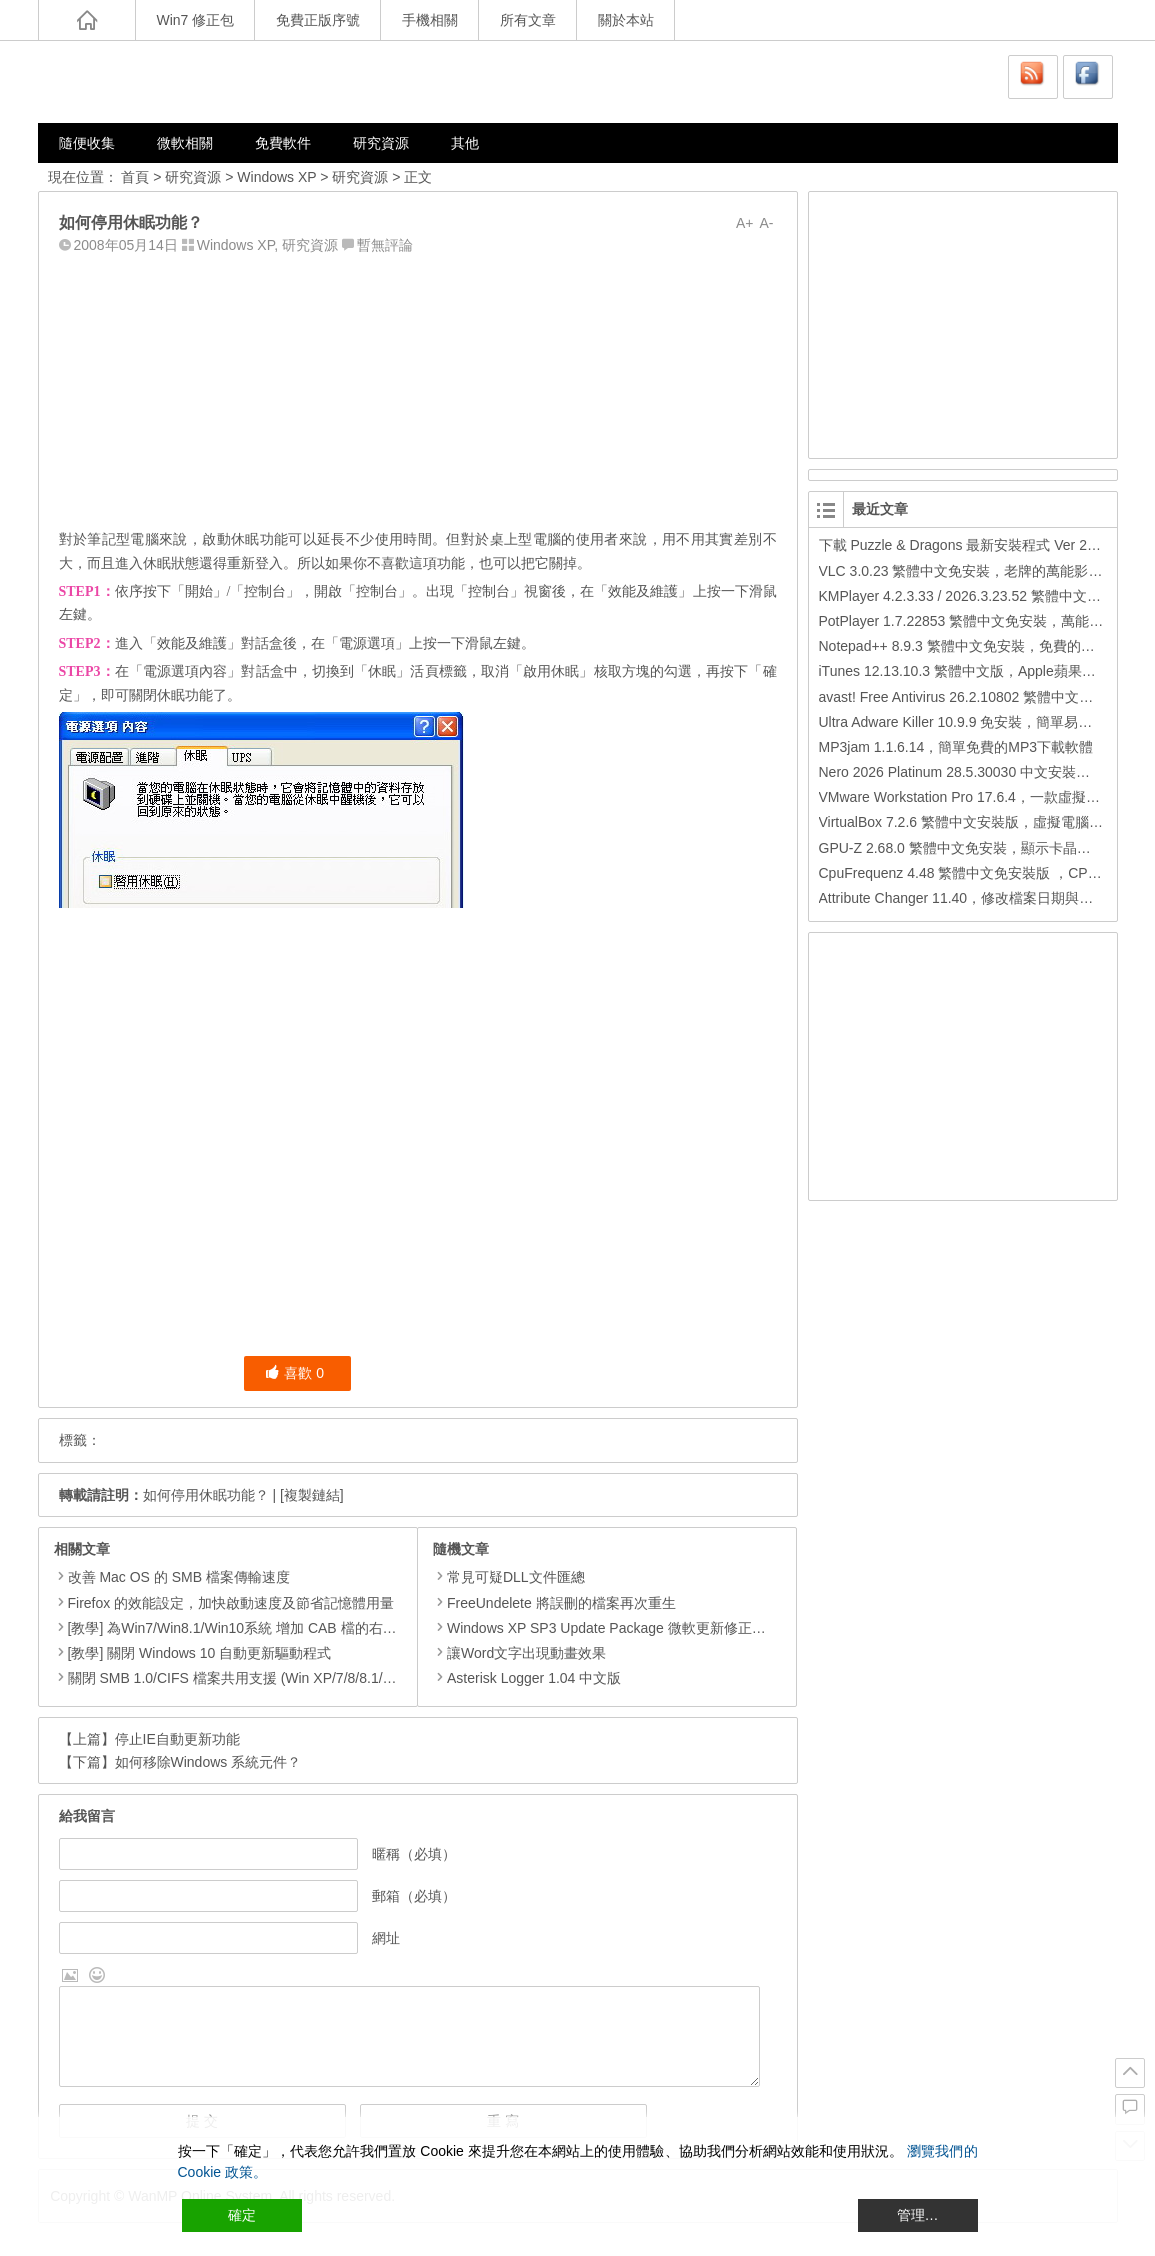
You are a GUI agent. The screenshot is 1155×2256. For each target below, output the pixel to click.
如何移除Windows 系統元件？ (208, 1762)
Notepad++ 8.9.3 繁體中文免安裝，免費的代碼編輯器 (985, 646)
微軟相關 (185, 143)
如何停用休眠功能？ (206, 1495)
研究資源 (381, 143)
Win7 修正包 (196, 20)
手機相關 (430, 20)
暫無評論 (385, 245)
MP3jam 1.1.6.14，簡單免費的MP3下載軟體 (956, 747)
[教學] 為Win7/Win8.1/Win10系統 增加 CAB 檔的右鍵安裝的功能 (267, 1628)
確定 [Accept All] (242, 2215)
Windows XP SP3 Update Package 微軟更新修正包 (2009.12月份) (645, 1628)
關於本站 (626, 20)
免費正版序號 (318, 20)
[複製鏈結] (312, 1495)
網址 (386, 1938)
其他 (465, 143)
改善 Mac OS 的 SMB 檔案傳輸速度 (179, 1577)
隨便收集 (87, 143)
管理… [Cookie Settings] (918, 2215)
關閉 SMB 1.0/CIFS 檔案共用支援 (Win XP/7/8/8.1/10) (235, 1678)
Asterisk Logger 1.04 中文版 (527, 1678)
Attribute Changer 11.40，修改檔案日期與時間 (963, 898)
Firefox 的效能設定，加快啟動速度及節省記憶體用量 (231, 1603)
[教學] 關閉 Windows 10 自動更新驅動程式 (200, 1653)
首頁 (135, 177)
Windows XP (276, 177)
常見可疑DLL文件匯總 (509, 1577)
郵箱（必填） (414, 1896)
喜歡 (294, 1373)
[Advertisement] (418, 387)
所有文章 (528, 20)
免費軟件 (283, 143)
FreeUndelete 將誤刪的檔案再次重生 (554, 1603)
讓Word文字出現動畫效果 (519, 1653)
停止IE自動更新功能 (177, 1739)
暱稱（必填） (414, 1854)
